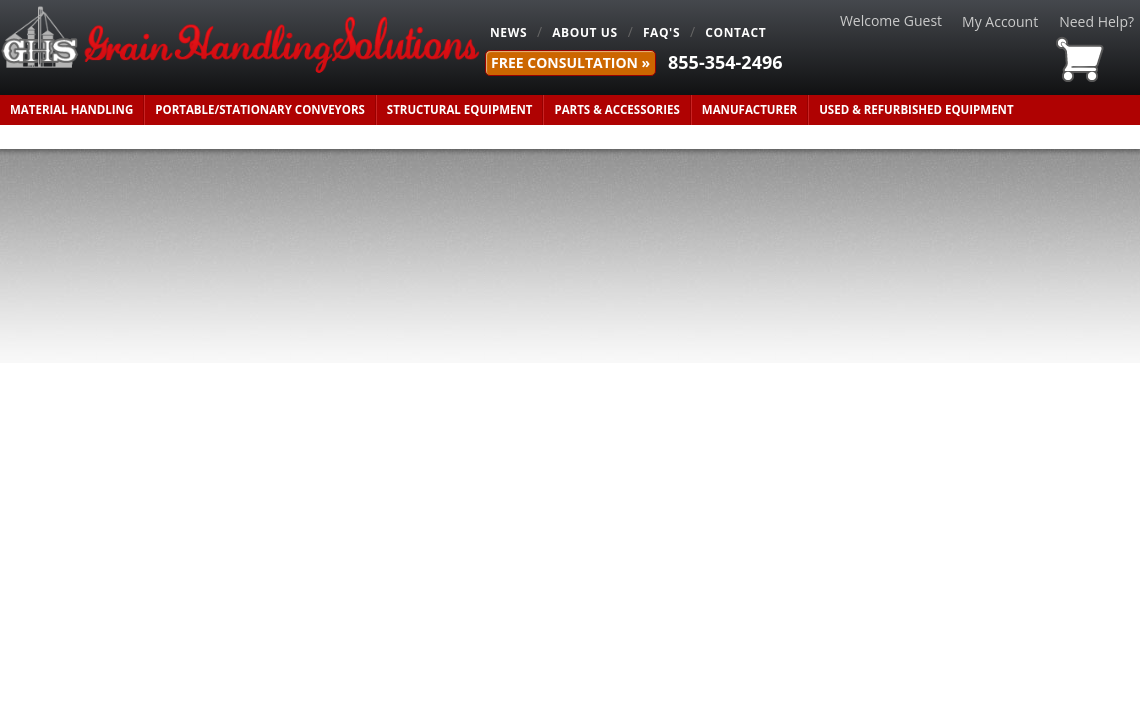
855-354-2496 (725, 62)
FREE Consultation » (570, 62)
